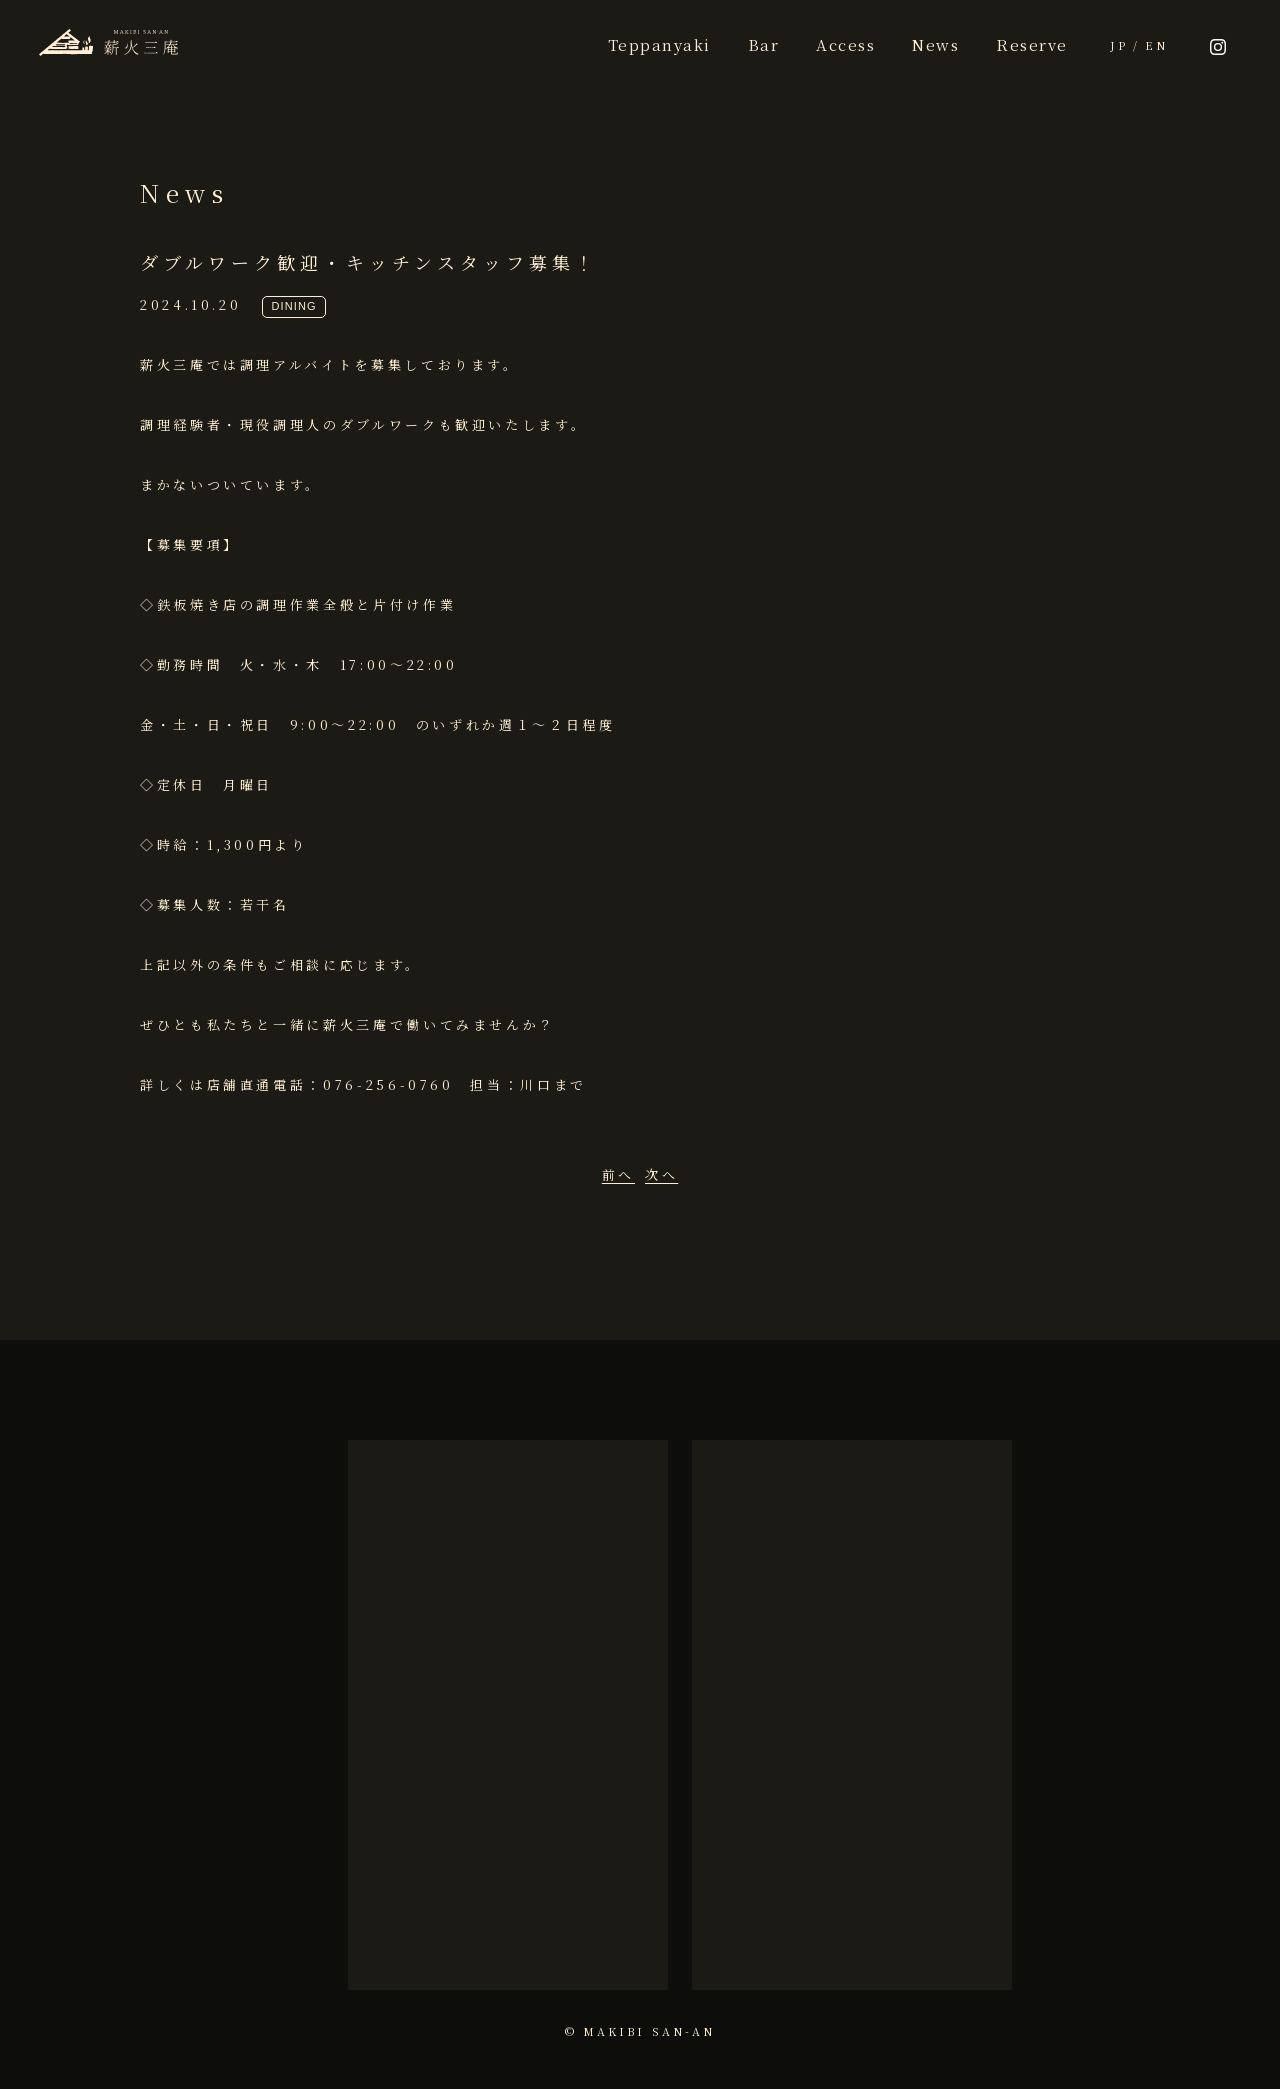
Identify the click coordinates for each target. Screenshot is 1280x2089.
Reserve (1032, 44)
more (507, 1921)
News (935, 44)
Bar (764, 44)
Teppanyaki (659, 44)
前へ (618, 1174)
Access (845, 44)
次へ (661, 1174)
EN (1156, 45)
